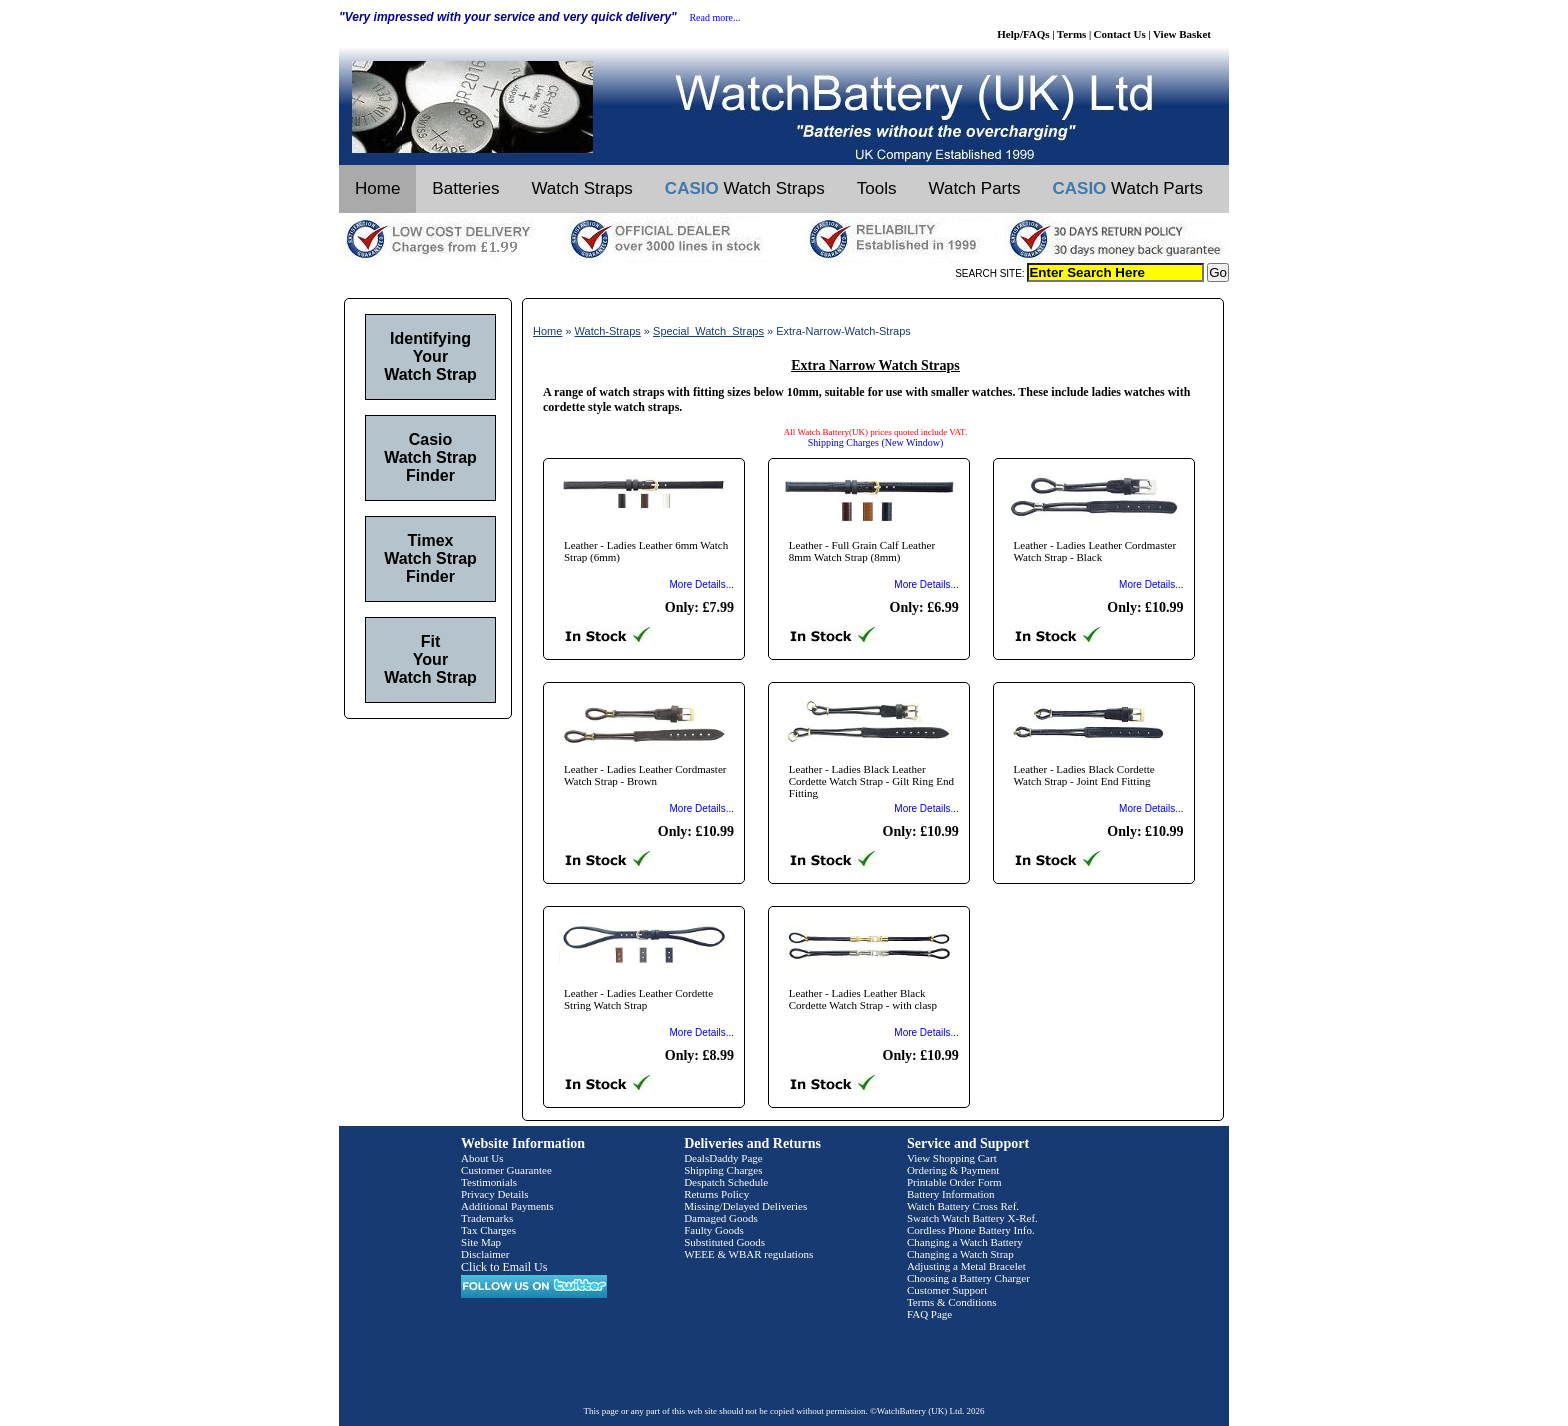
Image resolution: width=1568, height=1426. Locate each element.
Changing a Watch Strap (960, 1254)
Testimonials (489, 1182)
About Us (482, 1158)
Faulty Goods (714, 1230)
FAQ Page (929, 1314)
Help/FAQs (1023, 34)
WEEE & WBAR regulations (748, 1254)
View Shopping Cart (952, 1158)
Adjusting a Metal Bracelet (966, 1266)
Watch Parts (975, 188)
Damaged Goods (721, 1218)
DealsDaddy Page (723, 1158)
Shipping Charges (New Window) (876, 442)
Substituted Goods (724, 1242)
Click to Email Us (504, 1267)
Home (377, 188)
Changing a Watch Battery (965, 1242)
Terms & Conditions (952, 1302)
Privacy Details (495, 1194)
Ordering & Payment (953, 1170)
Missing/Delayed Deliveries (745, 1206)
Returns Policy (716, 1194)
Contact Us (1120, 34)
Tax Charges (488, 1230)
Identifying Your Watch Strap (430, 356)
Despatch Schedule (726, 1182)
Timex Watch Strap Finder (430, 558)
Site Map (481, 1242)
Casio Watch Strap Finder (430, 457)
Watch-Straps (608, 331)
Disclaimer (485, 1254)
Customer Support (947, 1290)
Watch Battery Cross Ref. (963, 1206)
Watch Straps (581, 188)
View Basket (1182, 34)
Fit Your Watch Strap (430, 659)
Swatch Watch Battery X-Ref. (972, 1218)
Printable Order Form (954, 1182)
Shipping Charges (723, 1170)
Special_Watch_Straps (708, 331)
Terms (1072, 34)
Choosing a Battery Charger (968, 1278)
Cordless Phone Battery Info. (971, 1230)
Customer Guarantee (506, 1170)
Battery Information (951, 1194)
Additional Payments (507, 1206)
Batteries (465, 188)
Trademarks (487, 1218)
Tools (877, 188)
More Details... (702, 584)
